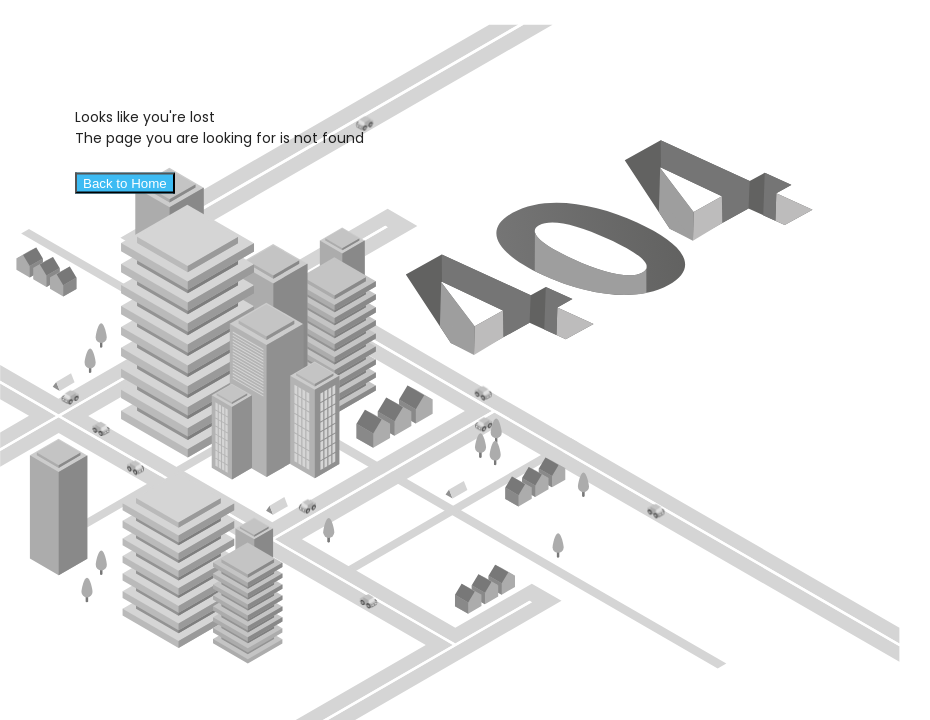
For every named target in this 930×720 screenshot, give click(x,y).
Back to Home (125, 183)
